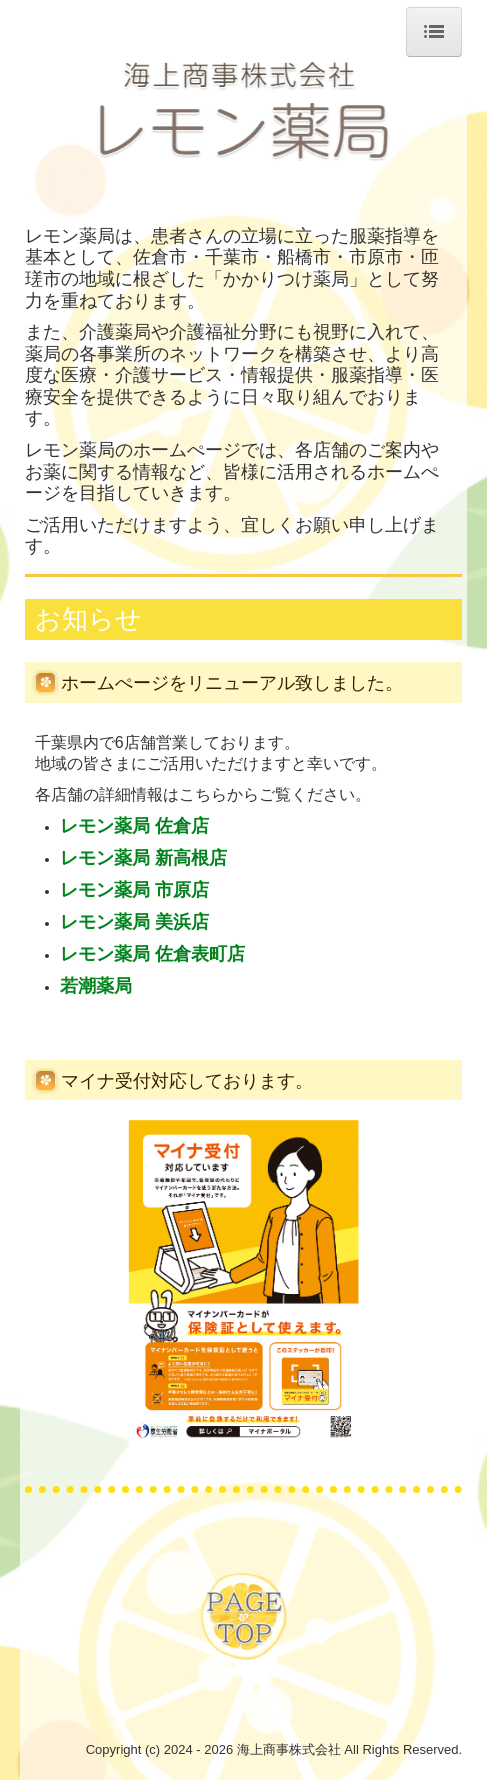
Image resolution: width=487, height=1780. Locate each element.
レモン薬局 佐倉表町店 (152, 954)
